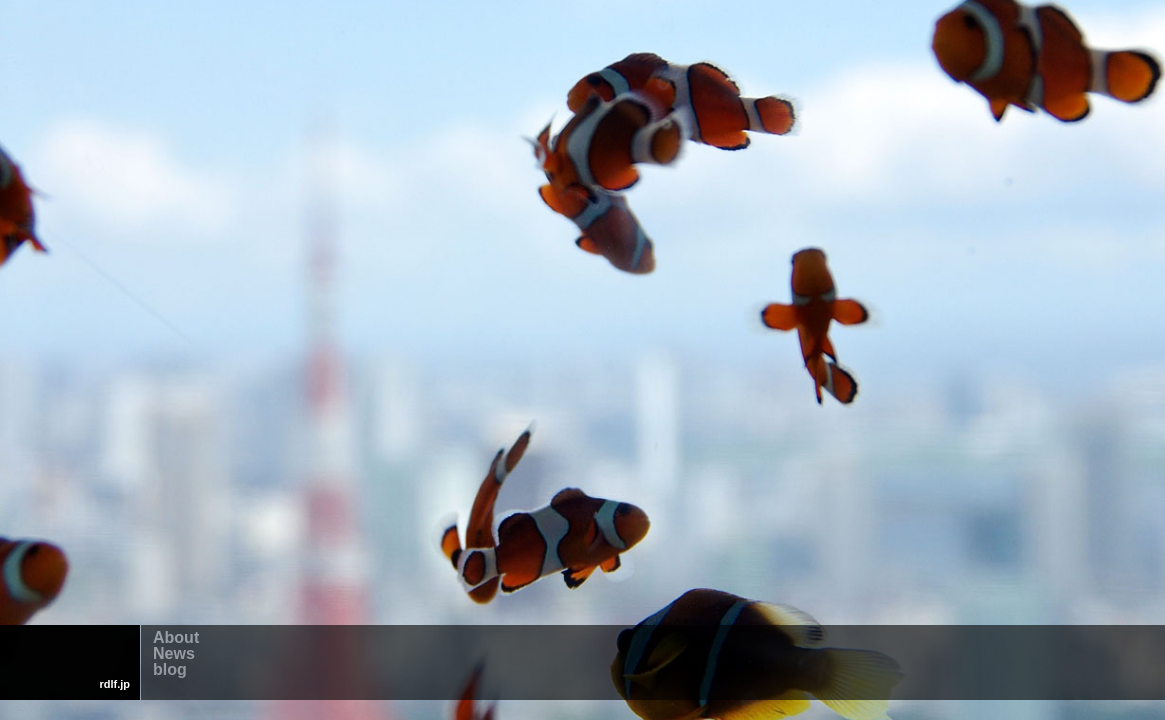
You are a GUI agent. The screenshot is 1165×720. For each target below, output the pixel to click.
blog (170, 671)
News (174, 655)
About (176, 639)
